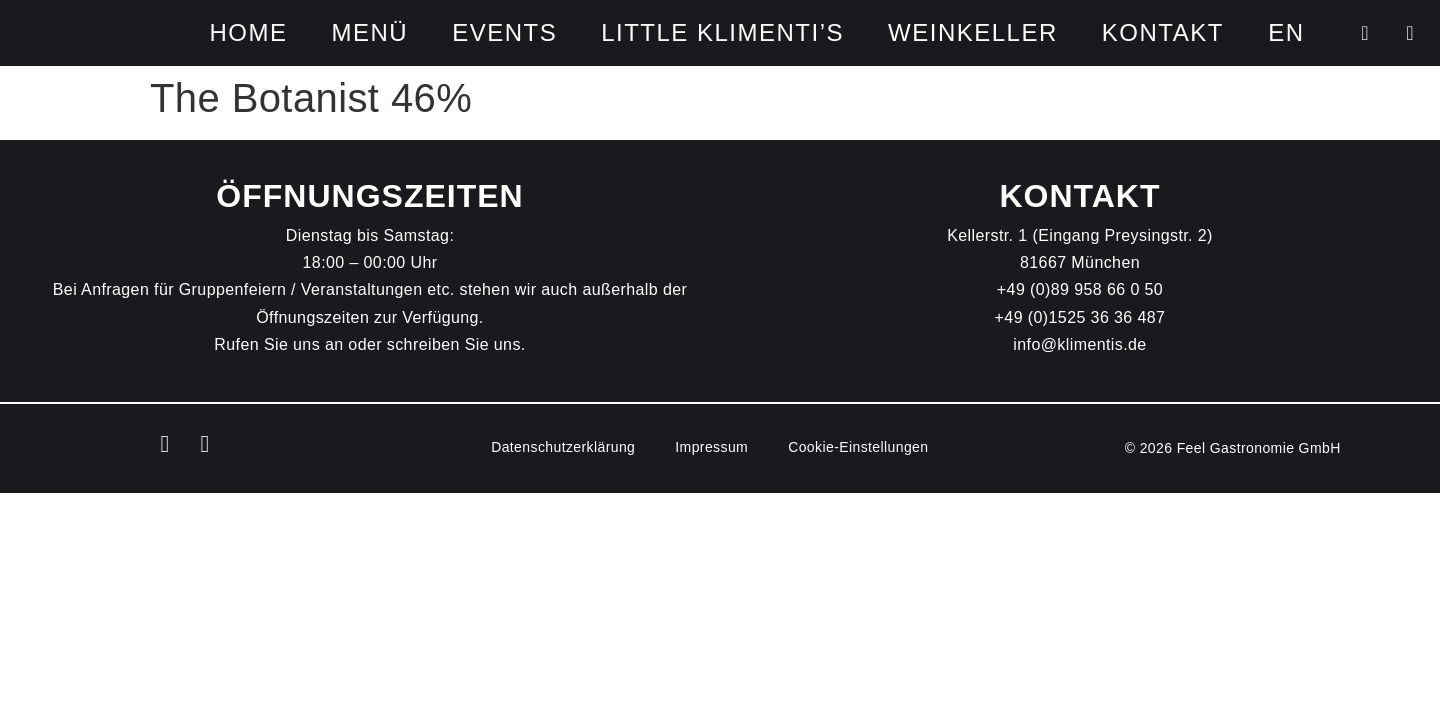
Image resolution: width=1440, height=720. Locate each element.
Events (504, 32)
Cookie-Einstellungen (858, 447)
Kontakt (1163, 32)
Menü (369, 32)
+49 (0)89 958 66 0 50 (1080, 289)
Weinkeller (973, 32)
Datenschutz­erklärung (563, 447)
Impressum (711, 447)
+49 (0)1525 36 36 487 (1080, 317)
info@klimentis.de (1079, 344)
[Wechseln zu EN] (1286, 33)
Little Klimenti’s (722, 32)
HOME (248, 32)
